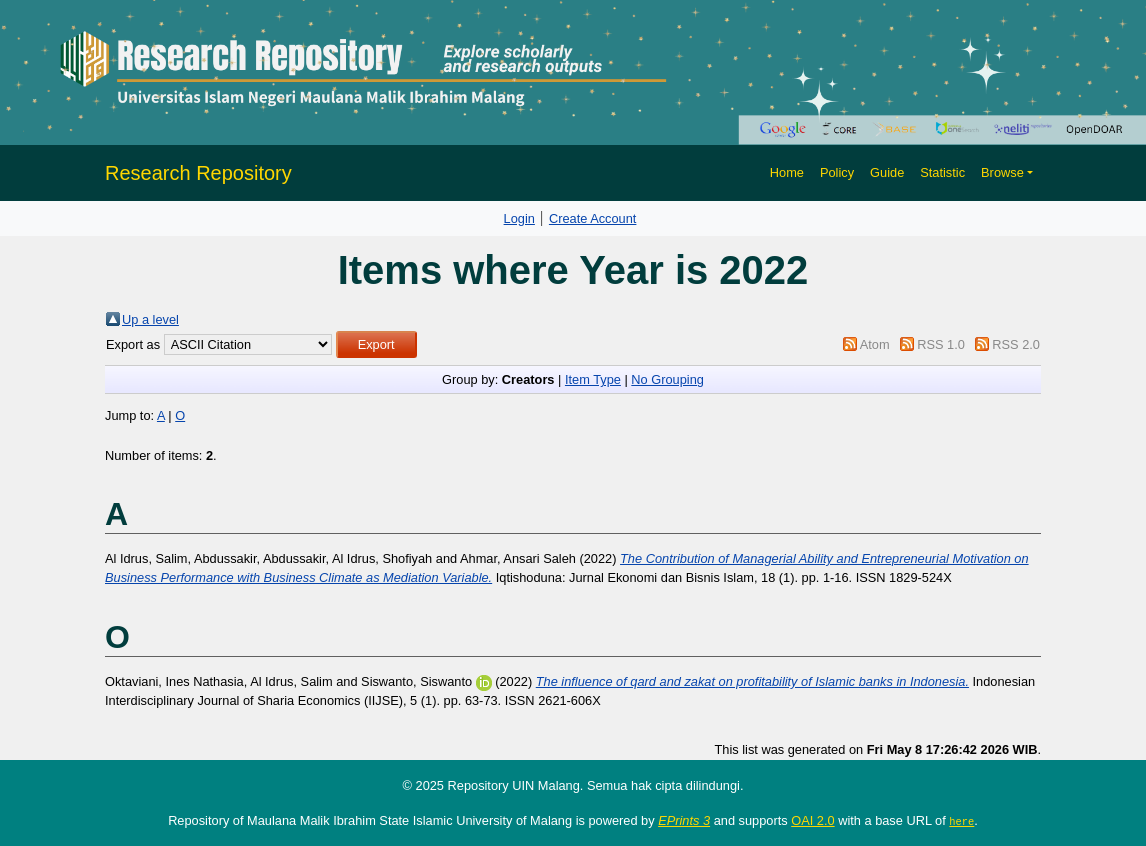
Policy (837, 172)
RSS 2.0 (1016, 344)
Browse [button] (1002, 172)
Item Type (593, 379)
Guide (887, 172)
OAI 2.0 (812, 820)
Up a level (150, 319)
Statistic (942, 172)
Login (519, 218)
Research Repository (198, 173)
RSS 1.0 (941, 344)
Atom (875, 344)
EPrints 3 (684, 820)
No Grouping (667, 379)
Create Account (593, 218)
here (961, 821)
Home (787, 172)
